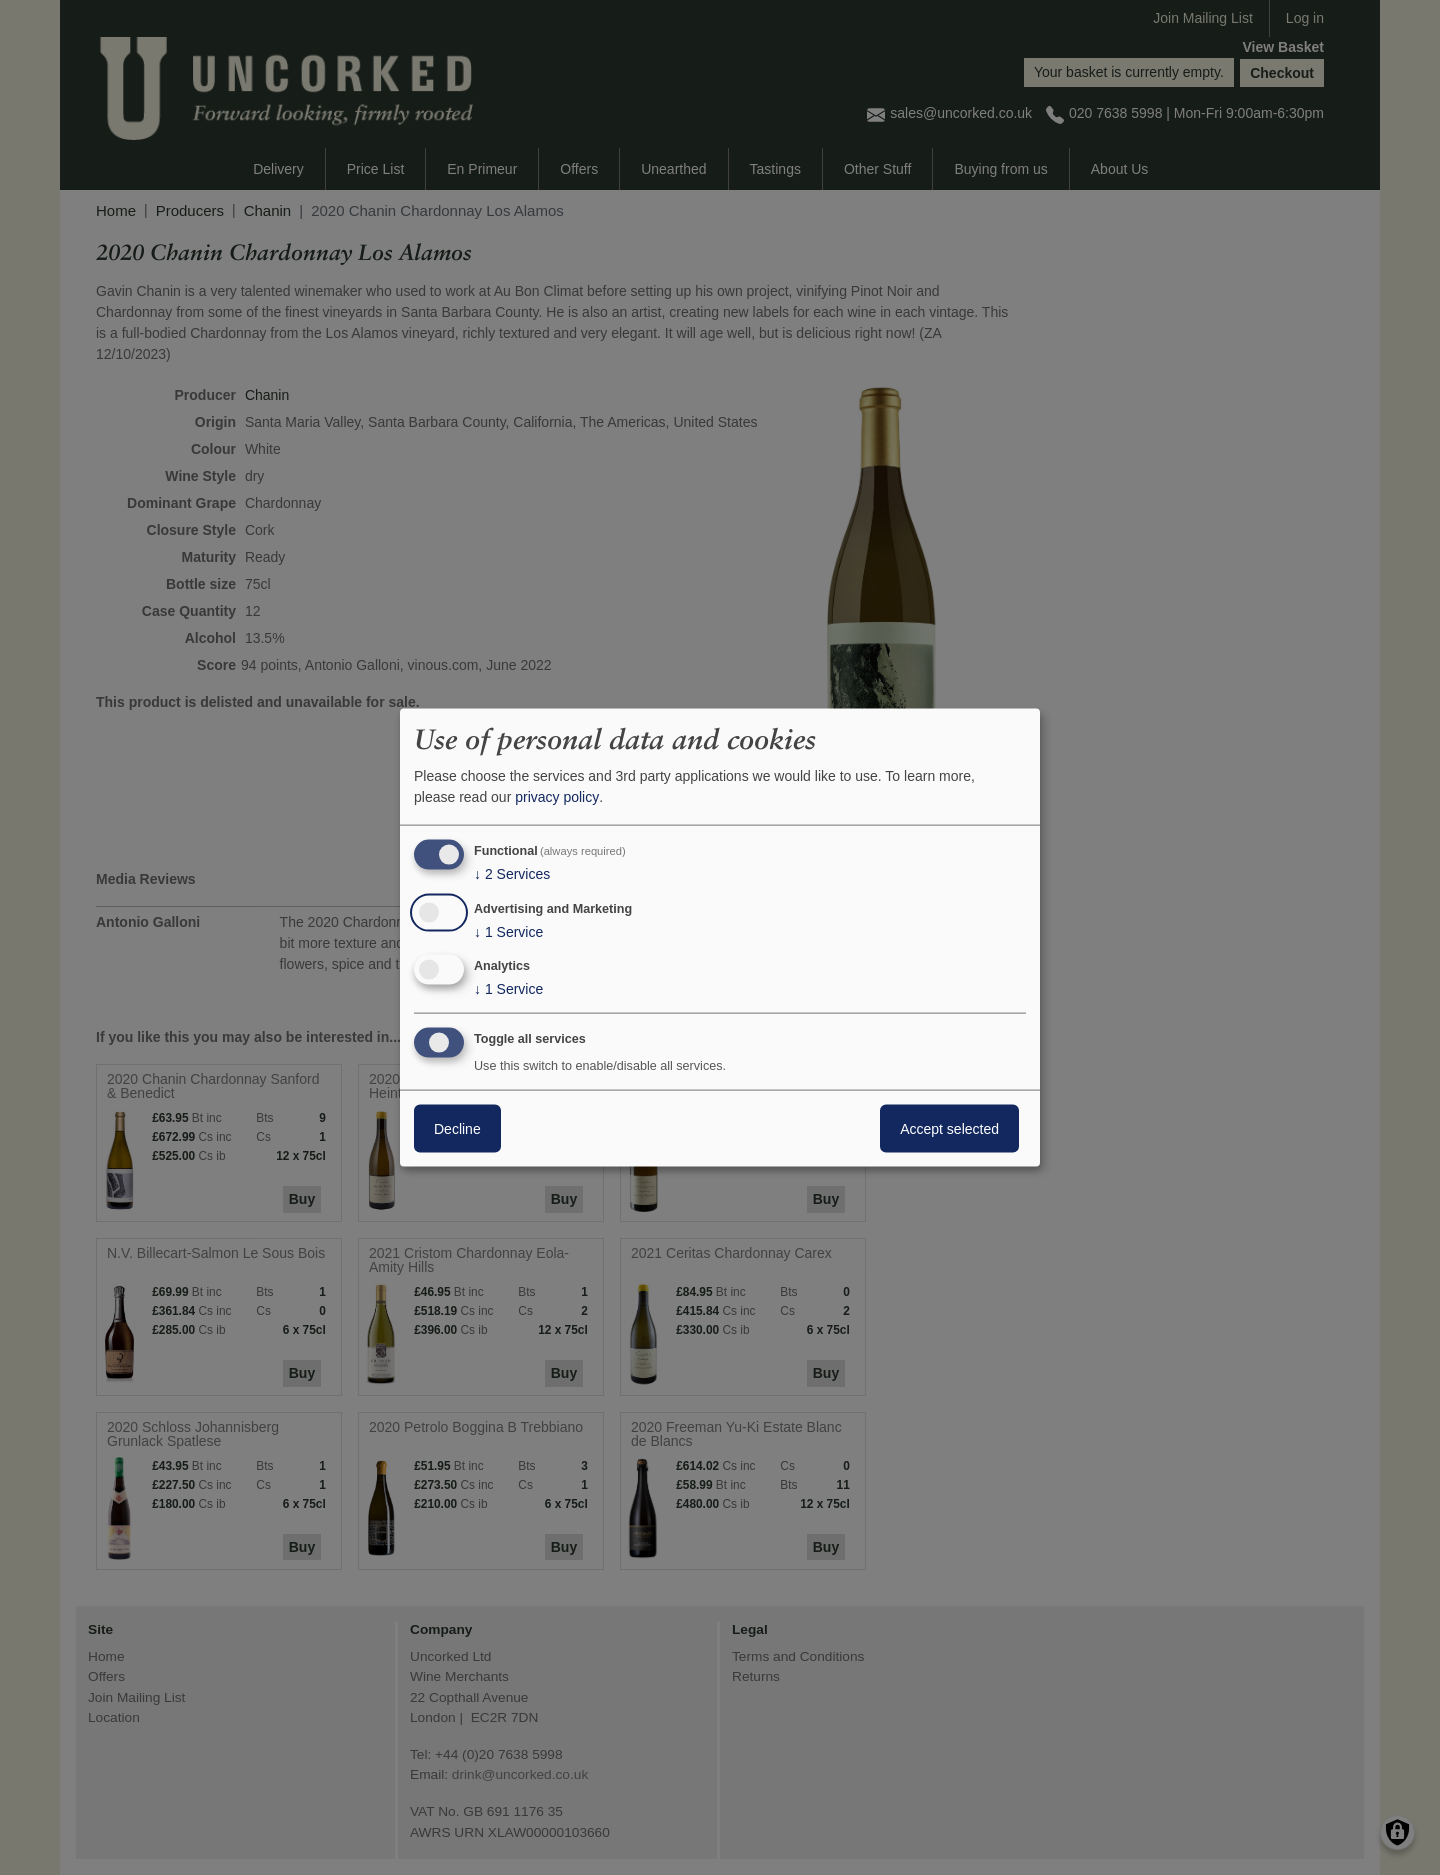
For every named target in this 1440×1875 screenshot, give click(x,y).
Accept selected (949, 1129)
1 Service (508, 931)
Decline (457, 1129)
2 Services (512, 874)
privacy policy (557, 797)
